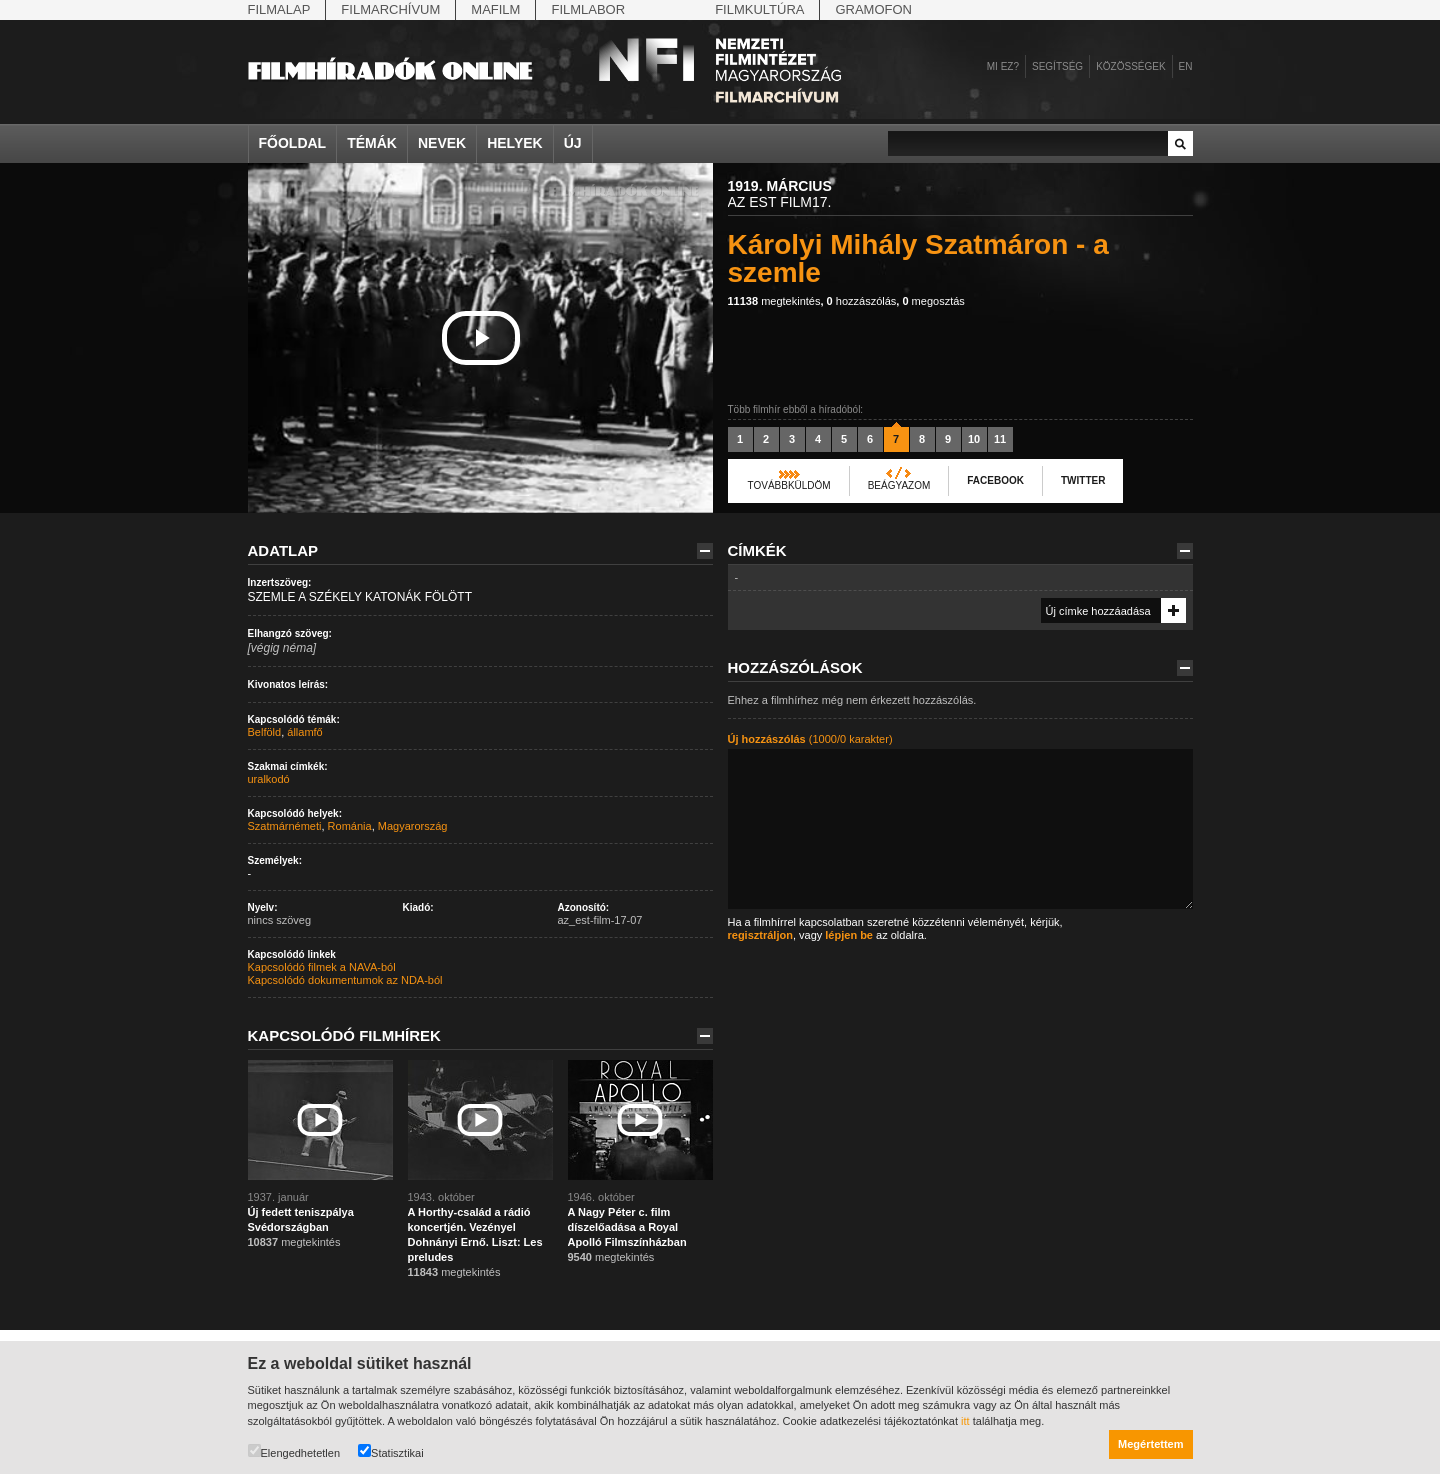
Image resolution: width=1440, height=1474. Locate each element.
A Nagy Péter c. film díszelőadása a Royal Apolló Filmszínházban (627, 1227)
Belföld (265, 732)
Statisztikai (391, 1451)
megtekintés (774, 301)
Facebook (995, 480)
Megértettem (1150, 1444)
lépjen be (849, 935)
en (1186, 66)
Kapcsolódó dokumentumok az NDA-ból (345, 980)
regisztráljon (760, 935)
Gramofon (873, 9)
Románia (350, 826)
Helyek (515, 143)
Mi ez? (1003, 66)
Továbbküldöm (789, 485)
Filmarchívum (390, 9)
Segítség (1057, 66)
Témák (372, 143)
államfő (304, 732)
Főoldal (293, 143)
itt (965, 1421)
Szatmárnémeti (285, 826)
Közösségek (1130, 66)
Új (573, 143)
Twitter (1083, 480)
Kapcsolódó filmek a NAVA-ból (322, 967)
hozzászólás (862, 301)
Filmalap (279, 9)
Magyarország (413, 826)
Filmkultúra (759, 9)
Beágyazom (899, 485)
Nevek (442, 143)
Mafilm (495, 9)
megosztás (933, 301)
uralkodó (269, 779)
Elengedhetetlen (294, 1451)
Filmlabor (588, 9)
